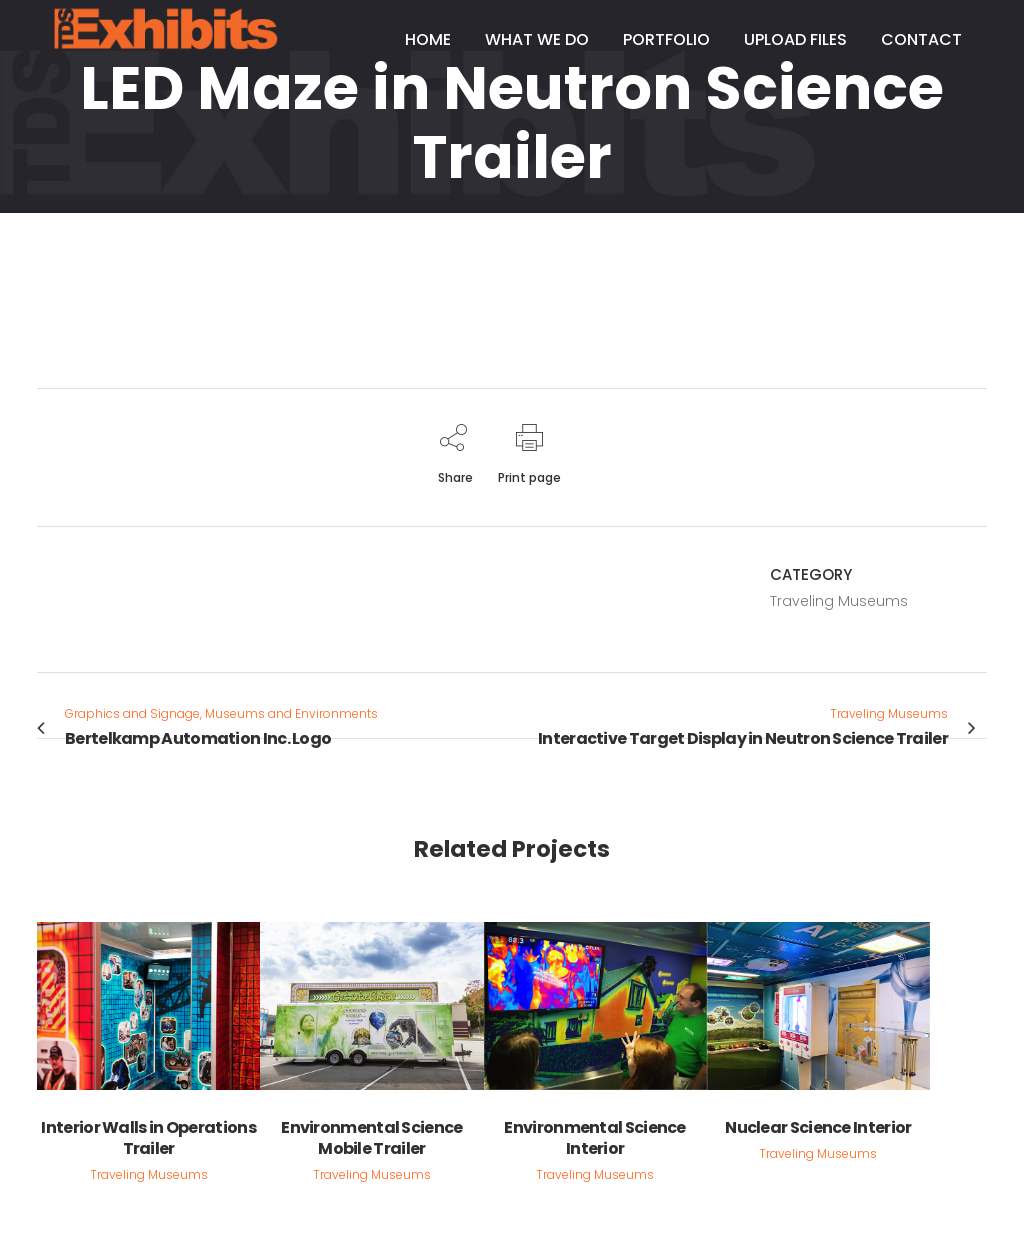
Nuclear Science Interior (818, 1127)
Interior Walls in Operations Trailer (148, 1138)
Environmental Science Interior (594, 1138)
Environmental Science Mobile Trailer (371, 1138)
